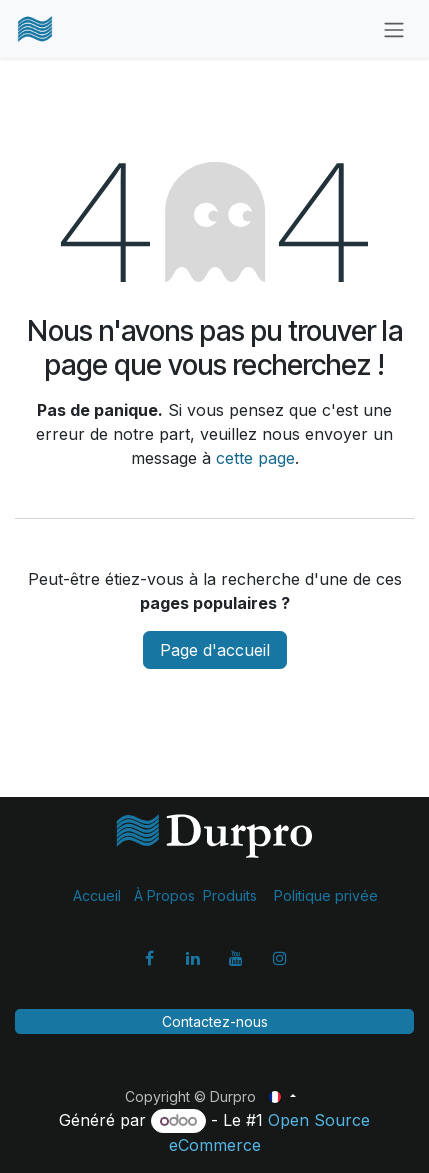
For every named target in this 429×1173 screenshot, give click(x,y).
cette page (255, 458)
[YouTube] (236, 958)
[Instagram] (280, 958)
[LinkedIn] (193, 958)
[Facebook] (149, 958)
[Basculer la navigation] (394, 29)
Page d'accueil (215, 650)
